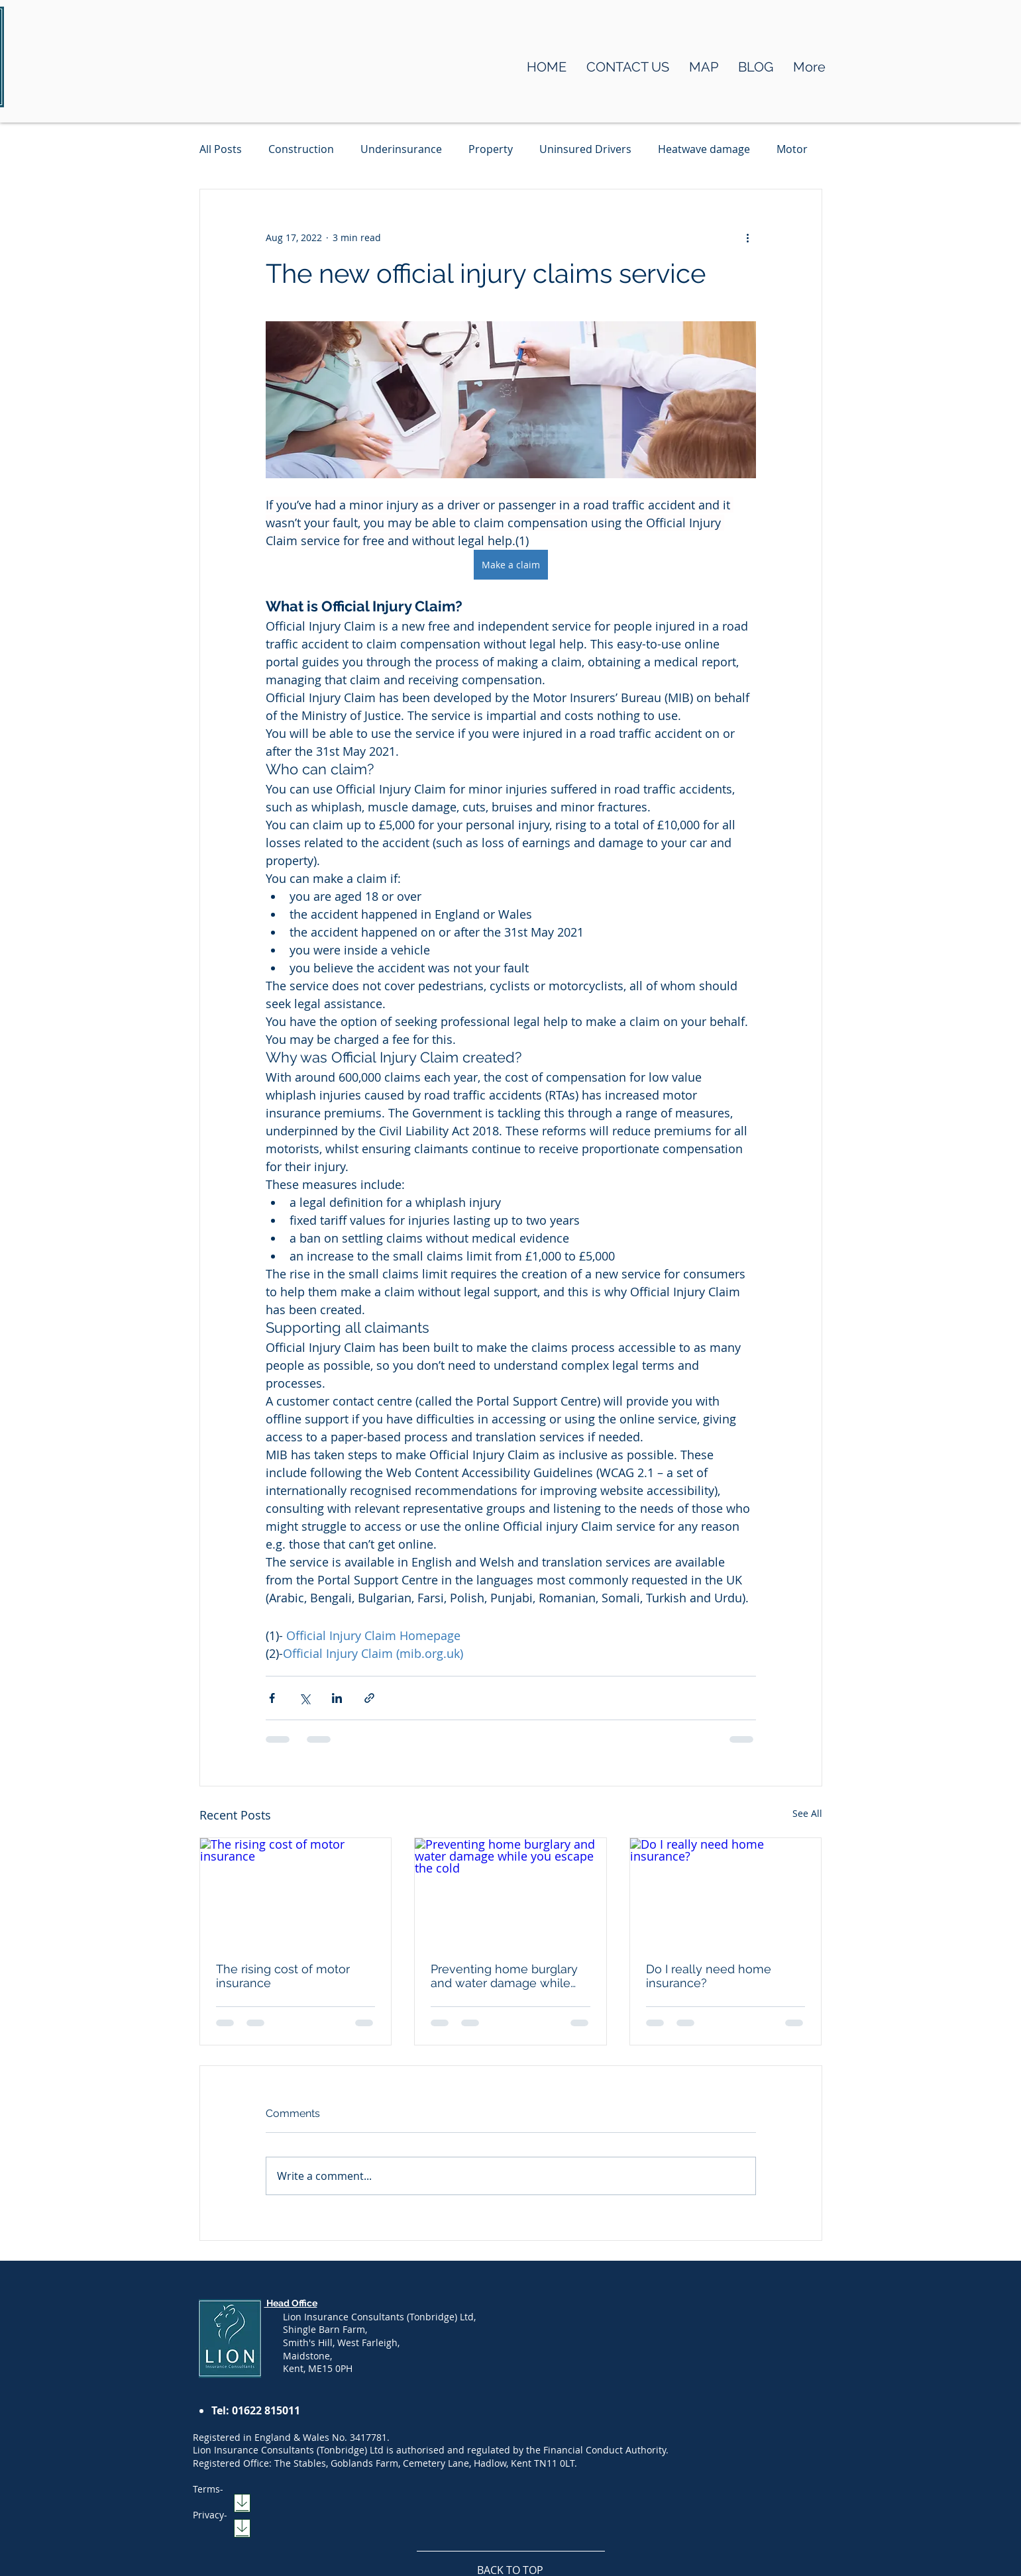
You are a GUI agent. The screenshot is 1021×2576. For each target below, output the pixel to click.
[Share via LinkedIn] (337, 1698)
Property (490, 149)
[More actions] (748, 237)
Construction (301, 149)
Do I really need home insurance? (708, 1976)
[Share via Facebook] (272, 1698)
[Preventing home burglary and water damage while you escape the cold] (510, 1891)
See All (807, 1813)
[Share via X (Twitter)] (304, 1698)
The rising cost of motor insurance (283, 1976)
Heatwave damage (704, 149)
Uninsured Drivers (585, 149)
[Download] (242, 2503)
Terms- (208, 2489)
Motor (792, 149)
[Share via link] (369, 1698)
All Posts (220, 149)
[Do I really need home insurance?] (726, 1891)
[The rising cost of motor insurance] (296, 1891)
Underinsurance (401, 149)
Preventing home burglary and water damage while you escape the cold (504, 1976)
